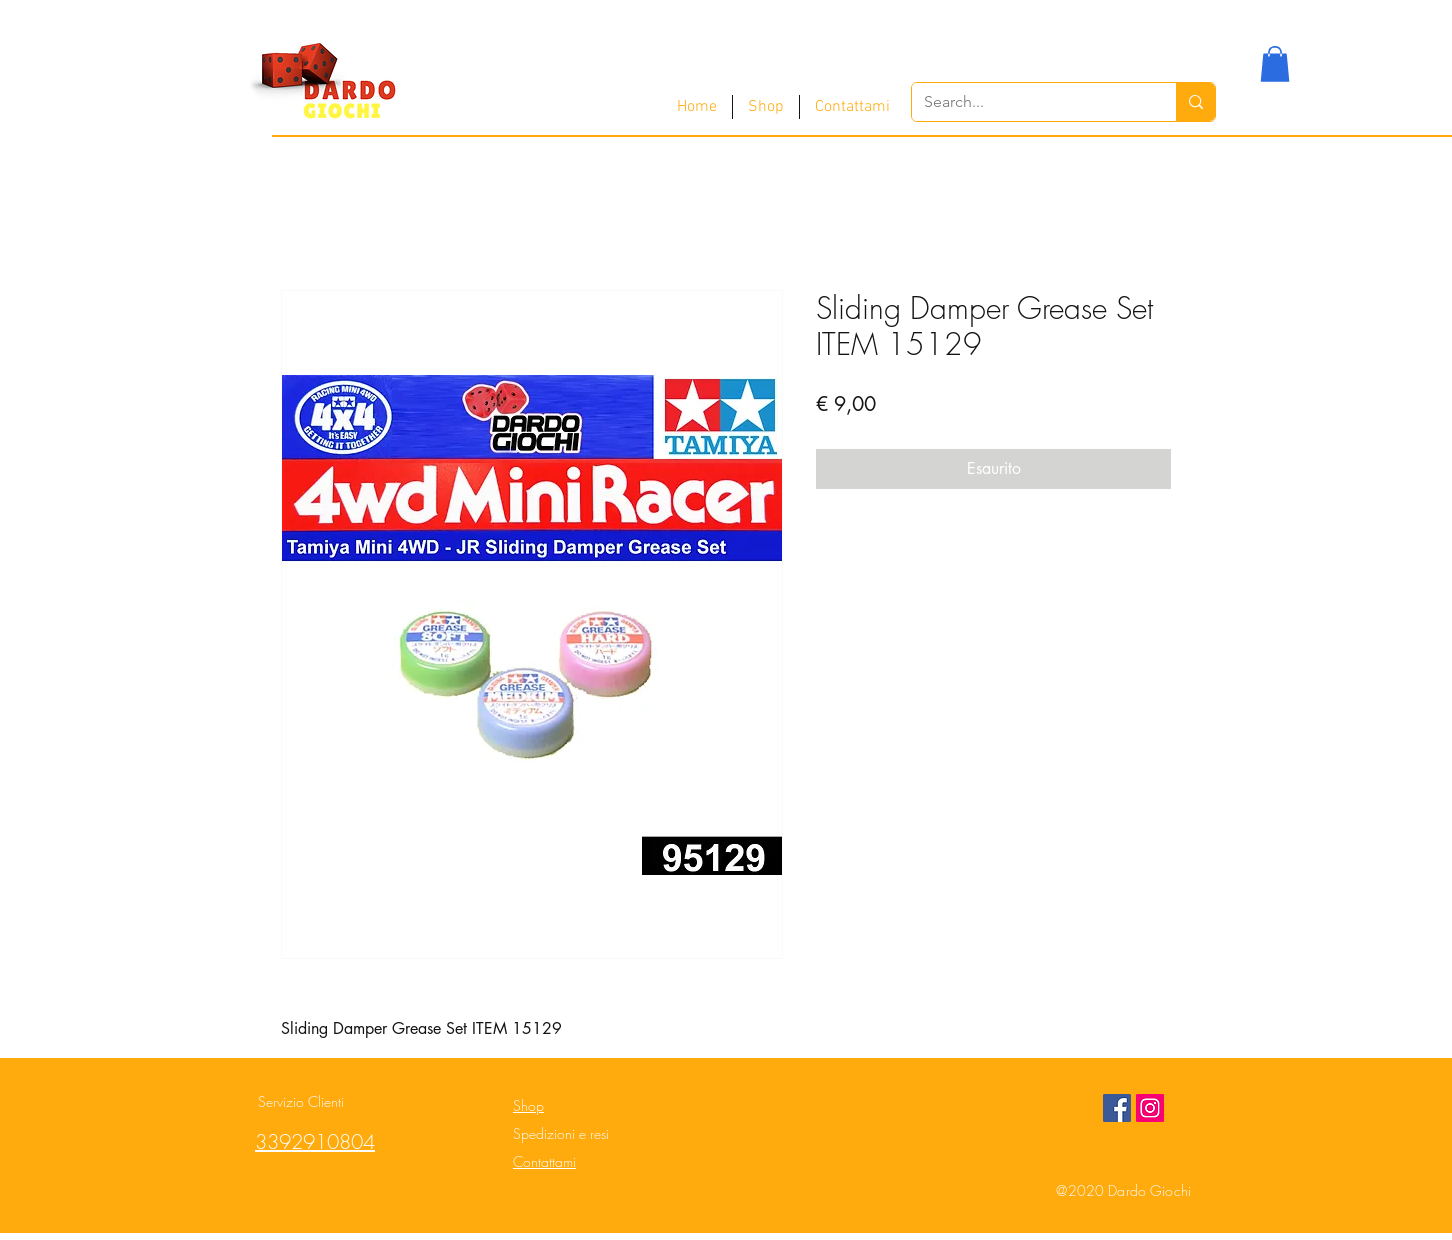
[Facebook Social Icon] (1117, 1108)
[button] (1275, 64)
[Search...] (1029, 102)
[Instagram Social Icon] (1150, 1108)
